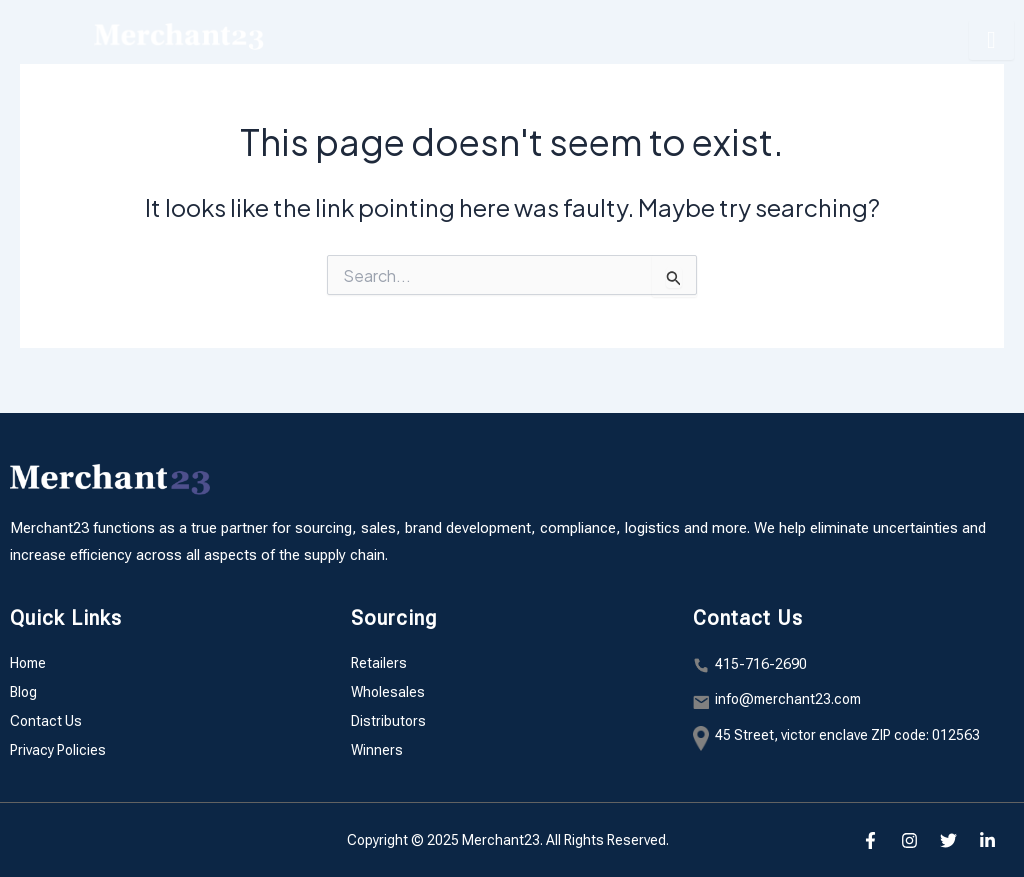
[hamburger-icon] (991, 40)
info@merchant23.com (788, 699)
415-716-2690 (761, 664)
